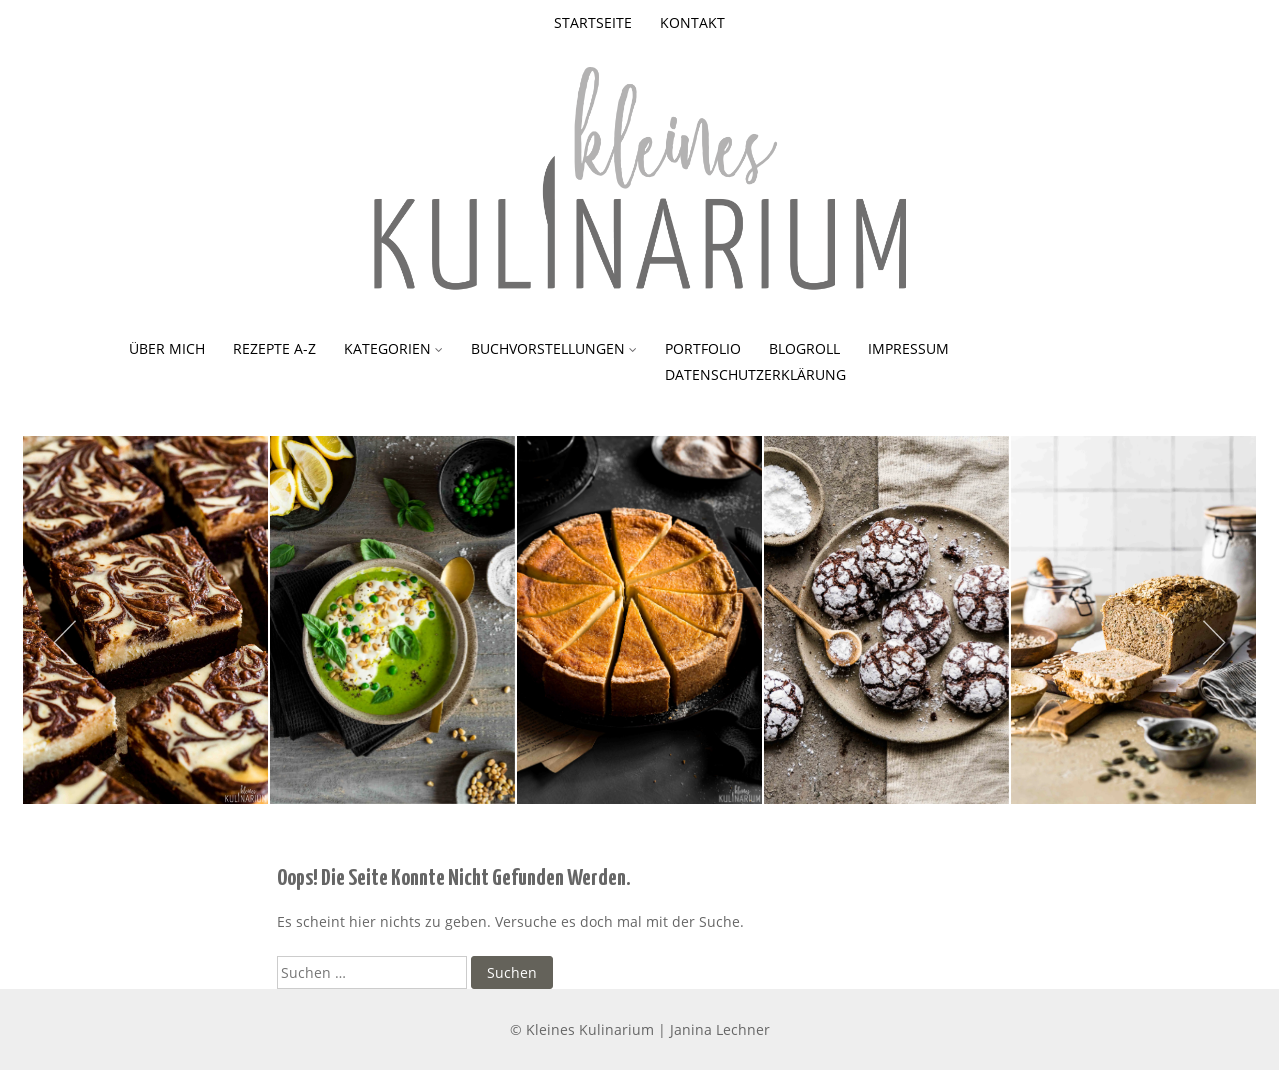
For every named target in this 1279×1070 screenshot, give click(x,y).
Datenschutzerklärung (755, 374)
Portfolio (703, 348)
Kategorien (387, 348)
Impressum (908, 348)
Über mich (167, 348)
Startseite (593, 22)
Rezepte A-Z (274, 348)
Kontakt (692, 22)
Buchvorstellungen (548, 348)
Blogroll (804, 348)
